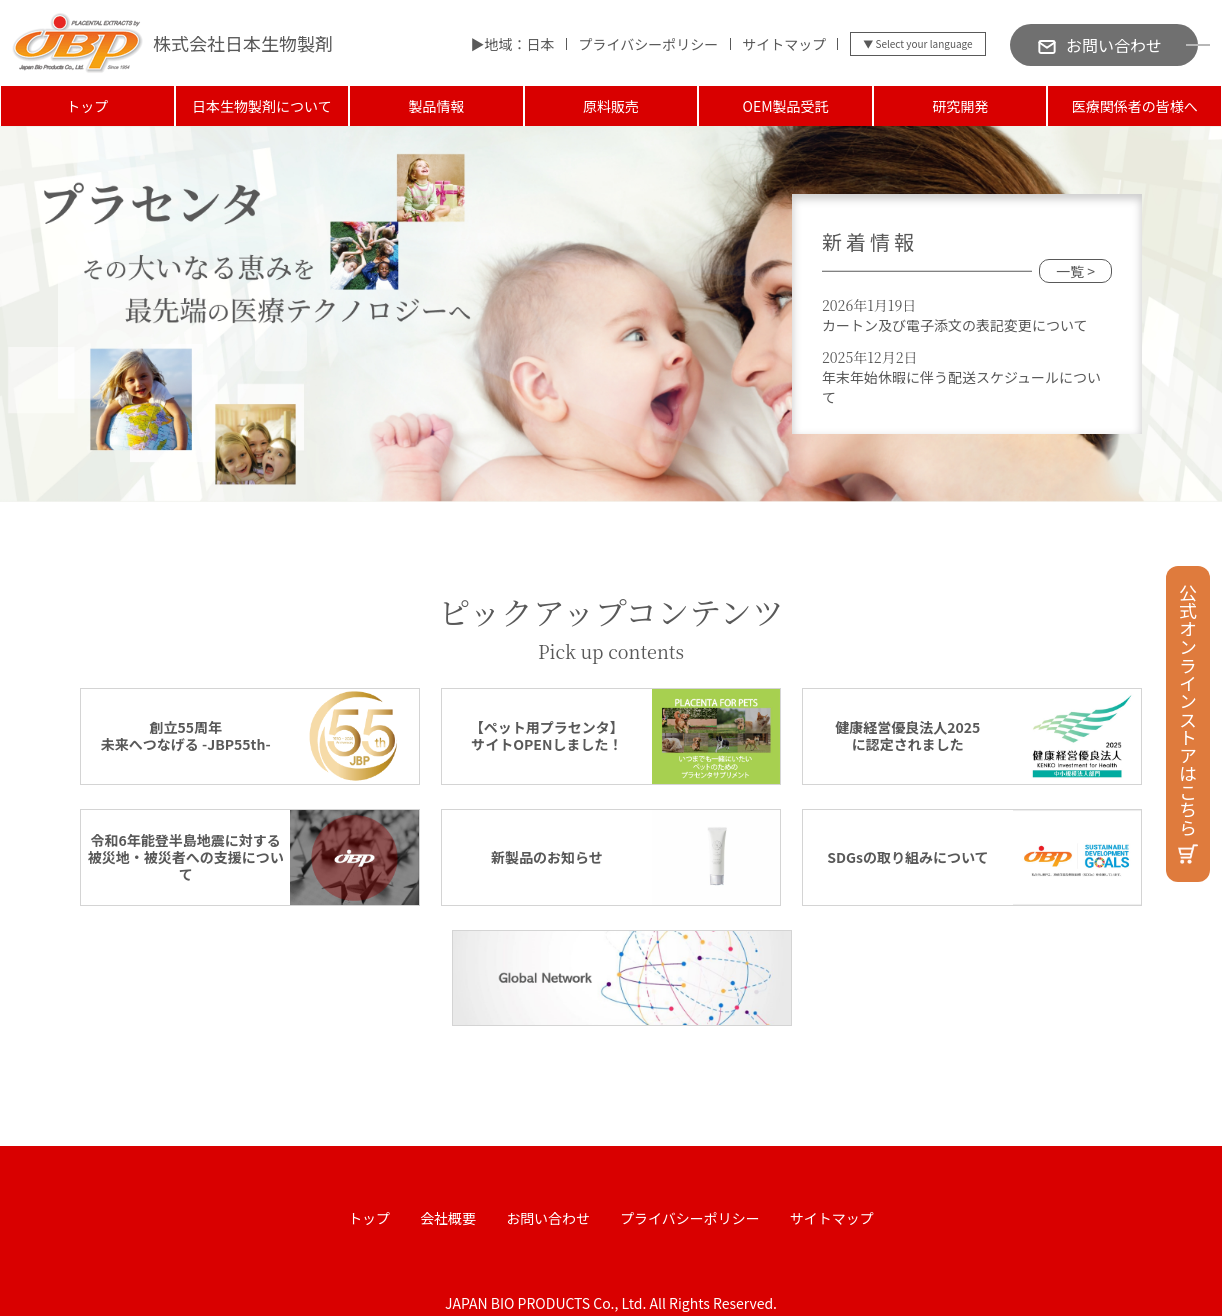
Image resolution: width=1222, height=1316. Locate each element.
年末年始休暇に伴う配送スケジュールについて (961, 387)
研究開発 (960, 106)
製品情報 (436, 106)
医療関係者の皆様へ (1135, 106)
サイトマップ (784, 44)
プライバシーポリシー (648, 44)
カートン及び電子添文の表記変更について (955, 325)
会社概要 (448, 1218)
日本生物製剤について (262, 106)
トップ (87, 106)
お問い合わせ (548, 1218)
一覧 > (1075, 271)
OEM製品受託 (786, 106)
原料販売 (611, 106)
